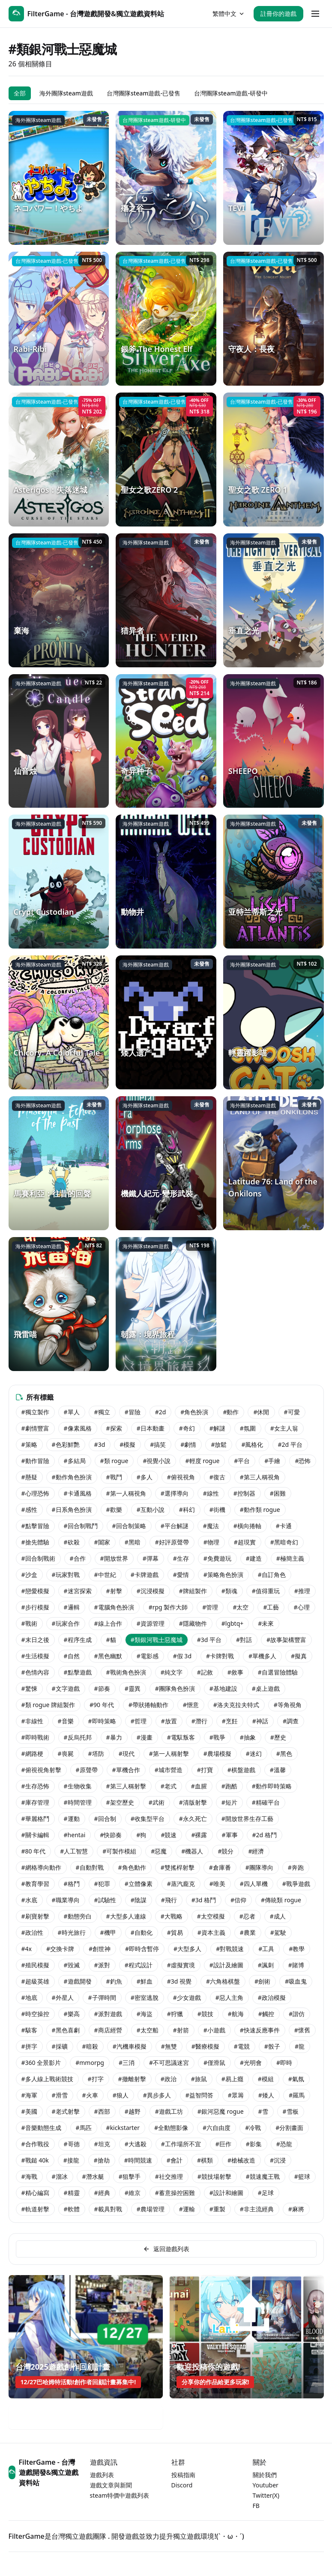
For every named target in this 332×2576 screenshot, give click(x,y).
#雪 (263, 2111)
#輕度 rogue (202, 1461)
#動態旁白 (78, 1916)
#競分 (225, 1851)
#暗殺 (90, 2046)
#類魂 (229, 1591)
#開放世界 (114, 1558)
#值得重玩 (266, 1591)
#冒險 (133, 1412)
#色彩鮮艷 (66, 1444)
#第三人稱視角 (260, 1477)
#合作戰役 (35, 2144)
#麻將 (296, 2209)
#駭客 (29, 2030)
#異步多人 (157, 2095)
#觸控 (266, 2014)
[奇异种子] (166, 741)
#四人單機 (254, 1884)
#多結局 (75, 1461)
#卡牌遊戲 (145, 1575)
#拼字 (29, 2046)
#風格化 (252, 1444)
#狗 (141, 1835)
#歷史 (278, 1737)
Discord (182, 2485)
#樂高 (72, 2014)
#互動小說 (151, 1509)
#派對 (102, 1965)
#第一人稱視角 (126, 1493)
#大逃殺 (136, 2144)
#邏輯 (72, 1607)
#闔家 (102, 1542)
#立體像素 (139, 1884)
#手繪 (272, 1461)
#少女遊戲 (187, 1997)
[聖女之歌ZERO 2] (166, 460)
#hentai (75, 1835)
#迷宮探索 (78, 1591)
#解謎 (217, 1428)
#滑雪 (60, 2095)
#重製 (217, 2209)
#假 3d (182, 1656)
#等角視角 (288, 1705)
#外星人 (63, 1997)
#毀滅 (72, 1965)
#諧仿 (297, 2014)
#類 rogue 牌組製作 (48, 1705)
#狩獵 (175, 2014)
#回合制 (105, 1819)
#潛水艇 (93, 2176)
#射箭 (181, 2030)
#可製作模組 (119, 1851)
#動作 (231, 1412)
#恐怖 (303, 1461)
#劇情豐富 (35, 1428)
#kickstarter (123, 2128)
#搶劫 (102, 2160)
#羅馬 (297, 2095)
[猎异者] (166, 600)
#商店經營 (108, 2030)
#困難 (278, 1493)
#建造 (254, 1558)
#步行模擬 (35, 1607)
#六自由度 (216, 2128)
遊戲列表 (102, 2475)
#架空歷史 (120, 1802)
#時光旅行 (72, 1932)
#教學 (297, 1949)
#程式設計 (139, 1965)
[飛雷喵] (59, 1304)
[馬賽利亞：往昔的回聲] (59, 1163)
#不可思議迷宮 (169, 2062)
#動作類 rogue (260, 1509)
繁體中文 (228, 13)
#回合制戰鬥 (81, 1526)
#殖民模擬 (35, 1965)
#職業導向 (66, 1900)
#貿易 (175, 1932)
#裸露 (199, 1835)
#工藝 (271, 1607)
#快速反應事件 (260, 2030)
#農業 (248, 1932)
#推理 (302, 1591)
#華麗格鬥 (35, 1819)
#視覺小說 (156, 1461)
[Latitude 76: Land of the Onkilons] (273, 1163)
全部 (20, 93)
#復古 (217, 1477)
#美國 (29, 2111)
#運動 (72, 1819)
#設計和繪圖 (226, 2193)
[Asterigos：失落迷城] (59, 460)
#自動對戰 (90, 1867)
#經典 (102, 2193)
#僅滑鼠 (214, 2062)
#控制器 (244, 1493)
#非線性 (32, 1721)
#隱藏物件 (193, 1623)
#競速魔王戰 (263, 2176)
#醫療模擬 (205, 2046)
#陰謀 (139, 1900)
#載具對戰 (108, 2209)
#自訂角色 (272, 1575)
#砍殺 (72, 1542)
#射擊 (114, 1591)
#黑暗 (133, 1542)
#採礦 (60, 2046)
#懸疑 (29, 1477)
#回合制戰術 (38, 1558)
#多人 (145, 1477)
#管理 (210, 1607)
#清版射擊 (193, 1802)
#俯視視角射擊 (41, 1770)
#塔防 (96, 1753)
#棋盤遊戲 (241, 1770)
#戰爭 (217, 1737)
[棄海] (59, 600)
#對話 (244, 1640)
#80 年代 (33, 1851)
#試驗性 (105, 1900)
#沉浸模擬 (151, 1591)
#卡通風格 (78, 1493)
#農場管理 (151, 2209)
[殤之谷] (166, 178)
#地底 (29, 1997)
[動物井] (166, 882)
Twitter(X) (266, 2495)
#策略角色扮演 (223, 1575)
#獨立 (102, 1412)
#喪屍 (66, 1753)
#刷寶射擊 (35, 1916)
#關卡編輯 (35, 1835)
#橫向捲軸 (247, 1526)
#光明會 (251, 2062)
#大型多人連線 (126, 1916)
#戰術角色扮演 (126, 1672)
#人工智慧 (74, 1851)
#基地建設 (223, 1688)
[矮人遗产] (166, 1022)
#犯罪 (102, 1884)
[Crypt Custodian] (59, 882)
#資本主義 (211, 1932)
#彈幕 (151, 1558)
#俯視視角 (181, 1477)
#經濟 (256, 1851)
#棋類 (205, 2160)
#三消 (127, 2062)
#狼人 (121, 2095)
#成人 (278, 1916)
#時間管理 (78, 1802)
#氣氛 (296, 2079)
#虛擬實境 (181, 1965)
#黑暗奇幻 (284, 1542)
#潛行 (199, 1721)
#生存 (181, 1558)
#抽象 (248, 1737)
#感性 (29, 1509)
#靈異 (133, 1688)
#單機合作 (126, 1770)
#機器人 (192, 1851)
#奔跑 (296, 1867)
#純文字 (171, 1672)
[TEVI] (273, 178)
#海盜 (145, 2014)
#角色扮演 (194, 1412)
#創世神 (100, 1949)
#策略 (29, 1444)
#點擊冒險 (35, 1526)
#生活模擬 (35, 1656)
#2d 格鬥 (264, 1835)
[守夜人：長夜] (273, 319)
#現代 (127, 1753)
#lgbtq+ (232, 1623)
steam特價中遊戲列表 (120, 2495)
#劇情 (188, 1444)
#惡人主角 (229, 1997)
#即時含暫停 (142, 1949)
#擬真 (299, 1656)
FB (256, 2506)
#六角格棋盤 (223, 1981)
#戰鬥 (114, 1477)
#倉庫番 (220, 1867)
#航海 (236, 2014)
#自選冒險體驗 (278, 1672)
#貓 (111, 1640)
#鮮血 (145, 1981)
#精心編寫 (35, 2193)
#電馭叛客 (181, 1737)
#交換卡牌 (60, 1949)
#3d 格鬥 (203, 1900)
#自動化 (142, 1932)
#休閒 (261, 1412)
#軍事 (230, 1835)
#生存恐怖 (35, 1786)
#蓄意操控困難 (175, 2193)
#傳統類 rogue (281, 1900)
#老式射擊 (66, 2111)
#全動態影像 (171, 2128)
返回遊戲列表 (166, 2249)
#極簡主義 (290, 1558)
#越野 (133, 2111)
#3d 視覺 (179, 1981)
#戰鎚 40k (35, 2160)
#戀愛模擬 (35, 1591)
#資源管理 (151, 1623)
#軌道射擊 (35, 2209)
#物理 (211, 1542)
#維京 (133, 2193)
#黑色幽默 (108, 1656)
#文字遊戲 (66, 1688)
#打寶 (205, 1770)
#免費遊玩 (217, 1558)
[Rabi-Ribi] (59, 319)
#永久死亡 (193, 1819)
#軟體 (72, 2209)
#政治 (168, 2079)
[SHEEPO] (273, 741)
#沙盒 (29, 1575)
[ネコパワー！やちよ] (59, 178)
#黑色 (284, 1753)
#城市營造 (168, 1770)
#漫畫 (145, 1737)
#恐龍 (284, 2144)
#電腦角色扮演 (114, 1607)
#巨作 (223, 2144)
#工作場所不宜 (181, 2144)
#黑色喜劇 (66, 2030)
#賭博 (296, 1965)
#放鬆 (219, 1444)
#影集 (254, 2144)
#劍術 (262, 1981)
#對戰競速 (230, 1949)
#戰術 (29, 1623)
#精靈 (72, 2193)
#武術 (157, 1802)
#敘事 (235, 1672)
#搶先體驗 (35, 1542)
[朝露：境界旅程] (166, 1304)
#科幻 (187, 1509)
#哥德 (72, 2144)
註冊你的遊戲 (278, 13)
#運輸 (187, 2209)
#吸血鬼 (296, 1981)
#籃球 (302, 2176)
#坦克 (102, 2144)
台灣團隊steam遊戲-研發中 (231, 93)
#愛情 (181, 1575)
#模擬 (127, 1444)
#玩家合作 (66, 1623)
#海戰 (29, 2176)
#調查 (291, 1721)
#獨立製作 (35, 1412)
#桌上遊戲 (266, 1688)
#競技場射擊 (214, 2176)
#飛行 (169, 1900)
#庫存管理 (35, 1802)
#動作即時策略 (272, 1786)
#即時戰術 (35, 1737)
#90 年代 (102, 1705)
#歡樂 (114, 1509)
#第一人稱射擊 (169, 1753)
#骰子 (272, 2046)
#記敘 (205, 1672)
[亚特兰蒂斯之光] (273, 882)
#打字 (96, 2079)
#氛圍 (248, 1428)
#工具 (266, 1949)
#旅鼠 (199, 2079)
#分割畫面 (289, 2128)
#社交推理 (169, 2176)
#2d (160, 1412)
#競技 (205, 2014)
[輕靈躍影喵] (273, 1022)
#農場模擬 (217, 1753)
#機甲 (108, 1932)
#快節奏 (111, 1835)
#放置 (169, 1721)
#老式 (168, 1786)
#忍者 (247, 1916)
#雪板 (291, 2111)
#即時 (284, 2062)
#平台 (242, 1461)
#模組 (266, 2079)
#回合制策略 (129, 1526)
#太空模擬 (211, 1916)
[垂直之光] (273, 600)
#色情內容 (35, 1672)
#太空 (240, 1607)
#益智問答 (199, 2095)
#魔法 (211, 1526)
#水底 (29, 1900)
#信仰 (238, 1900)
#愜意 (191, 1705)
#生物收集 (78, 1786)
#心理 (301, 1607)
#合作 (78, 1558)
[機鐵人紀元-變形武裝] (166, 1163)
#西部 (102, 2111)
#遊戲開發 (78, 1981)
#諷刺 (266, 1965)
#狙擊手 (130, 2176)
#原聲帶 (87, 1770)
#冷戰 (253, 2128)
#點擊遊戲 (78, 1672)
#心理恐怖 (35, 1493)
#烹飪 (230, 1721)
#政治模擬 (272, 1997)
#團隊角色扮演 (175, 1688)
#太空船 (148, 2030)
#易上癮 (232, 2079)
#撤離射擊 (132, 2079)
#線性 (211, 1493)
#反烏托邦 (78, 1737)
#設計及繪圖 (226, 1965)
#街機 (217, 1509)
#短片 (229, 1802)
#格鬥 (72, 1884)
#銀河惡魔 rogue (220, 2111)
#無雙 (169, 2046)
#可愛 (292, 1412)
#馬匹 (84, 2128)
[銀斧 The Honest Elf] (166, 319)
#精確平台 (266, 1802)
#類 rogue (114, 1461)
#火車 (90, 2095)
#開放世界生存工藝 (247, 1819)
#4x (26, 1949)
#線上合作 (108, 1623)
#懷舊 (302, 2030)
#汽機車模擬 (130, 2046)
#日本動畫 (151, 1428)
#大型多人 (187, 1949)
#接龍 (71, 2160)
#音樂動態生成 (41, 2128)
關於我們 (265, 2475)
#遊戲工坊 (169, 2111)
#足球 (266, 2193)
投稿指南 (183, 2475)
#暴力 (114, 1737)
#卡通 (284, 1526)
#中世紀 (105, 1575)
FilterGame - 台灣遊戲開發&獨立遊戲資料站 (44, 2472)
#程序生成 (78, 1640)
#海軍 (29, 2095)
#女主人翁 (284, 1428)
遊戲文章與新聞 (111, 2485)
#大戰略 (171, 1916)
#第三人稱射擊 (126, 1786)
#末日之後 (35, 1640)
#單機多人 (262, 1656)
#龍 (300, 2046)
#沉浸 (278, 2160)
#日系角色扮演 (72, 1509)
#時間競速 (138, 2160)
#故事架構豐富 (286, 1640)
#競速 (168, 1835)
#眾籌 (236, 2095)
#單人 (72, 1412)
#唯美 (217, 1884)
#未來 (266, 1623)
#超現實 (245, 1542)
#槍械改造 (241, 2160)
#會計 (174, 2160)
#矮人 (266, 2095)
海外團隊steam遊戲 (66, 93)
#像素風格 (78, 1428)
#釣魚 (114, 1981)
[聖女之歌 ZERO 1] (273, 460)
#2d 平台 (290, 1444)
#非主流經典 (257, 2209)
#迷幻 (254, 1753)
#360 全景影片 (41, 2062)
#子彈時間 (102, 1997)
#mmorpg (89, 2062)
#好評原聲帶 (172, 1542)
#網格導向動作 (41, 1867)
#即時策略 (102, 1721)
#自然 (72, 1656)
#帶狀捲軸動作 (148, 1705)
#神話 (260, 1721)
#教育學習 (35, 1884)
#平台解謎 (174, 1526)
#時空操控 (35, 2014)
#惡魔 (159, 1851)
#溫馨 (278, 1770)
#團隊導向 (259, 1867)
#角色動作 (132, 1867)
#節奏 (102, 1688)
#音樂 (66, 1721)
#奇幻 (187, 1428)
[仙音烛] (59, 741)
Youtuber (265, 2485)
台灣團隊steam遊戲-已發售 (143, 93)
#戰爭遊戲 (296, 1884)
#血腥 (199, 1786)
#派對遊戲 (108, 2014)
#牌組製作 (193, 1591)
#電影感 (148, 1656)
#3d (99, 1444)
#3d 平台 (209, 1640)
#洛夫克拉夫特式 (236, 1705)
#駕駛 (278, 1932)
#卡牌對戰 (220, 1656)
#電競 (242, 2046)
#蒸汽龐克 (181, 1884)
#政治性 (32, 1932)
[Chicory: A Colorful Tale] (59, 1022)
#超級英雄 (35, 1981)
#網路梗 (32, 1753)
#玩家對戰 (66, 1575)
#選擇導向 (174, 1493)
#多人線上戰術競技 (47, 2079)
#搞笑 (158, 1444)
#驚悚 (29, 1688)
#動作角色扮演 (72, 1477)
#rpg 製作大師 (168, 1607)
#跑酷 (229, 1786)
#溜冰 (60, 2176)
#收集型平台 (148, 1819)
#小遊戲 (214, 2030)
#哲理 (139, 1721)
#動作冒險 (35, 1461)
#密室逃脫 (145, 1997)
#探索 (114, 1428)
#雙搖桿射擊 (177, 1867)
